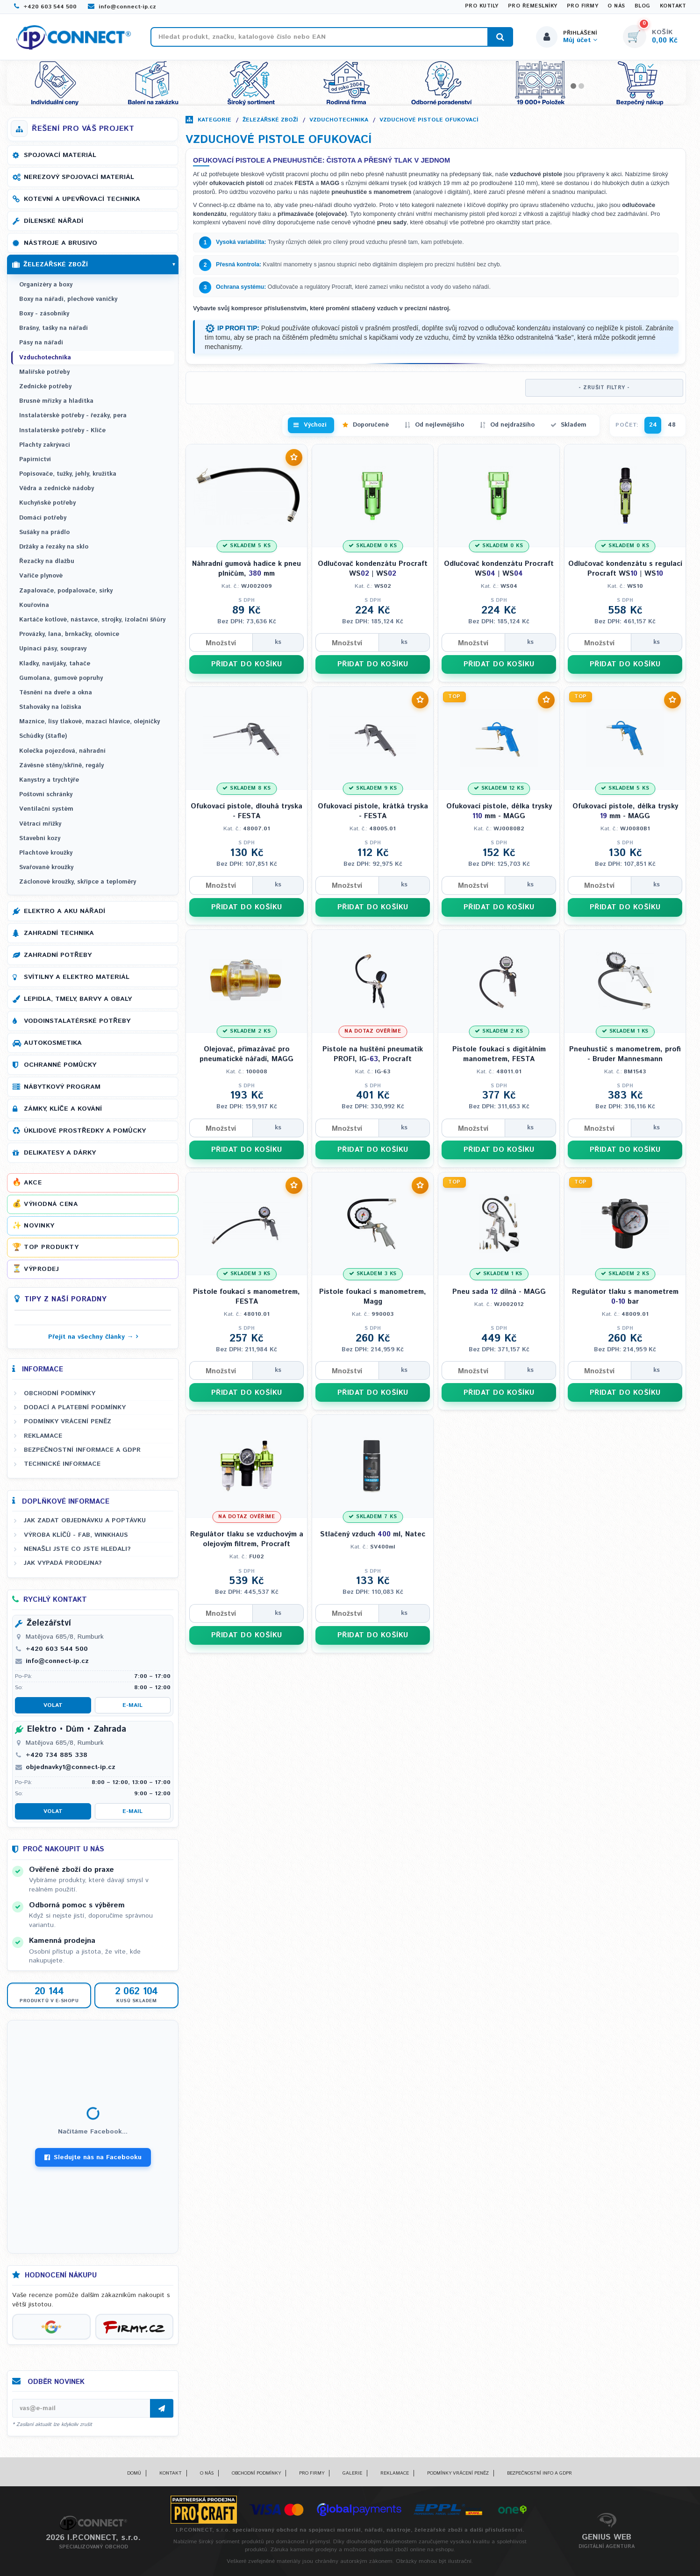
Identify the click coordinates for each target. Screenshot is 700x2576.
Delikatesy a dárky (60, 1152)
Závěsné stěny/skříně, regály (61, 765)
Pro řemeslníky (532, 6)
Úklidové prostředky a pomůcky (85, 1130)
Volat (53, 1705)
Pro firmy (583, 6)
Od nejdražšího (512, 425)
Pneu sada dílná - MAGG (499, 1292)
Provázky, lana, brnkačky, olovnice (69, 634)
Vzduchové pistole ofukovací (429, 120)
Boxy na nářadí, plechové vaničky (68, 299)
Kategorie (214, 120)
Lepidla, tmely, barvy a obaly (78, 999)
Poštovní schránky (45, 794)
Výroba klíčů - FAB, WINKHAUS (76, 1535)
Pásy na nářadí (41, 342)
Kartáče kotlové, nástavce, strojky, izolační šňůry (92, 619)
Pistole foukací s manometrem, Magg (372, 1296)
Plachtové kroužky (45, 853)
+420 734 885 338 (56, 1755)
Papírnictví (35, 459)
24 (653, 425)
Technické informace (62, 1464)
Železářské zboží (270, 120)
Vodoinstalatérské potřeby (77, 1021)
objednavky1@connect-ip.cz (70, 1767)
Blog (642, 6)
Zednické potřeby (45, 386)
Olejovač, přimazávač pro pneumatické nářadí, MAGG (246, 1054)
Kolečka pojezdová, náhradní (62, 751)
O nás (616, 6)
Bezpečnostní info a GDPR (539, 2473)
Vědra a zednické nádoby (56, 488)
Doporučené (371, 425)
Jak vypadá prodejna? (63, 1563)
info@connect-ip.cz (122, 7)
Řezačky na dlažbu (46, 561)
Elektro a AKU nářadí (64, 911)
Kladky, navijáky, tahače (54, 663)
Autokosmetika (53, 1043)
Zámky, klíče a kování (63, 1108)
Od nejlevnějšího (439, 425)
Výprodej (41, 1269)
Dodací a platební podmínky (75, 1407)
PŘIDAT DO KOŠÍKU (246, 664)
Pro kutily (482, 6)
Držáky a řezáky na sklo (53, 546)
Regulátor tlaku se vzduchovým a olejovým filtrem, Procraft (246, 1539)
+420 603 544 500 (45, 7)
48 (672, 425)
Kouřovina (34, 605)
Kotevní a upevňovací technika (82, 199)
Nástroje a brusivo (60, 243)
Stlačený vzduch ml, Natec (372, 1534)
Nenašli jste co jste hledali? (77, 1549)
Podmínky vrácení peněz (67, 1421)
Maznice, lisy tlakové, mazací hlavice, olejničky (89, 721)
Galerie (352, 2473)
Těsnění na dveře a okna (55, 692)
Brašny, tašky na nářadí (53, 328)
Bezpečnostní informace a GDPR (82, 1450)
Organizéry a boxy (45, 284)
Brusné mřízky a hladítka (56, 401)
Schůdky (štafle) (43, 736)
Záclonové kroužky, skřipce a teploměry (77, 882)
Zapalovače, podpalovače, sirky (66, 590)
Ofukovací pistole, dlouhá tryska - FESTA (246, 811)
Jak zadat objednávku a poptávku (85, 1520)
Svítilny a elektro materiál (76, 977)
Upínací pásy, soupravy (52, 648)
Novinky (39, 1225)
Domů (134, 2473)
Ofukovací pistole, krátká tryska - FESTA (373, 811)
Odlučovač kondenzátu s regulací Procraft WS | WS (625, 568)
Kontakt (673, 6)
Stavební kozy (39, 838)
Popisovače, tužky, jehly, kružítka (67, 474)
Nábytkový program (62, 1087)
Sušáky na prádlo (44, 532)
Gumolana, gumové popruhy (61, 678)
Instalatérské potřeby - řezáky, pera (73, 415)
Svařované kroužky (46, 867)
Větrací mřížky (40, 824)
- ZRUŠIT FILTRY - (604, 388)
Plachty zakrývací (44, 445)
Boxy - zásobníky (44, 313)
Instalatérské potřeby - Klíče (62, 430)
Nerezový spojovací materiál (79, 177)
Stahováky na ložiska (50, 707)
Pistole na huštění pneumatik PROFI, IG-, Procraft (372, 1054)
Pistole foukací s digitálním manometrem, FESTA (499, 1054)
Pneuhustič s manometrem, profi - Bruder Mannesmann (625, 1054)
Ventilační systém (46, 809)
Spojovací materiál (60, 155)
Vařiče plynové (41, 575)
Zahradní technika (59, 933)
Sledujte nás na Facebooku (93, 2157)
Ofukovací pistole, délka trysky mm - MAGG (499, 811)
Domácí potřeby (42, 518)
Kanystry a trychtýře (49, 780)
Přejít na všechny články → (91, 1337)
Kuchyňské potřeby (47, 503)
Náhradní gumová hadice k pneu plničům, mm (246, 568)
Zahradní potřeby (58, 955)
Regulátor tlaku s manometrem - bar (625, 1296)
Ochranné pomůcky (60, 1065)
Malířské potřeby (44, 372)
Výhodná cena (51, 1204)
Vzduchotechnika (338, 120)
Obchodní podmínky (59, 1393)
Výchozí (315, 425)
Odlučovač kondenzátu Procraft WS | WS (373, 568)
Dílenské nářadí (53, 221)
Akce (33, 1182)
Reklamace (43, 1436)
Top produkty (51, 1247)
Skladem (573, 425)
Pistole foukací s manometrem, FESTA (246, 1296)
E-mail (132, 1705)
